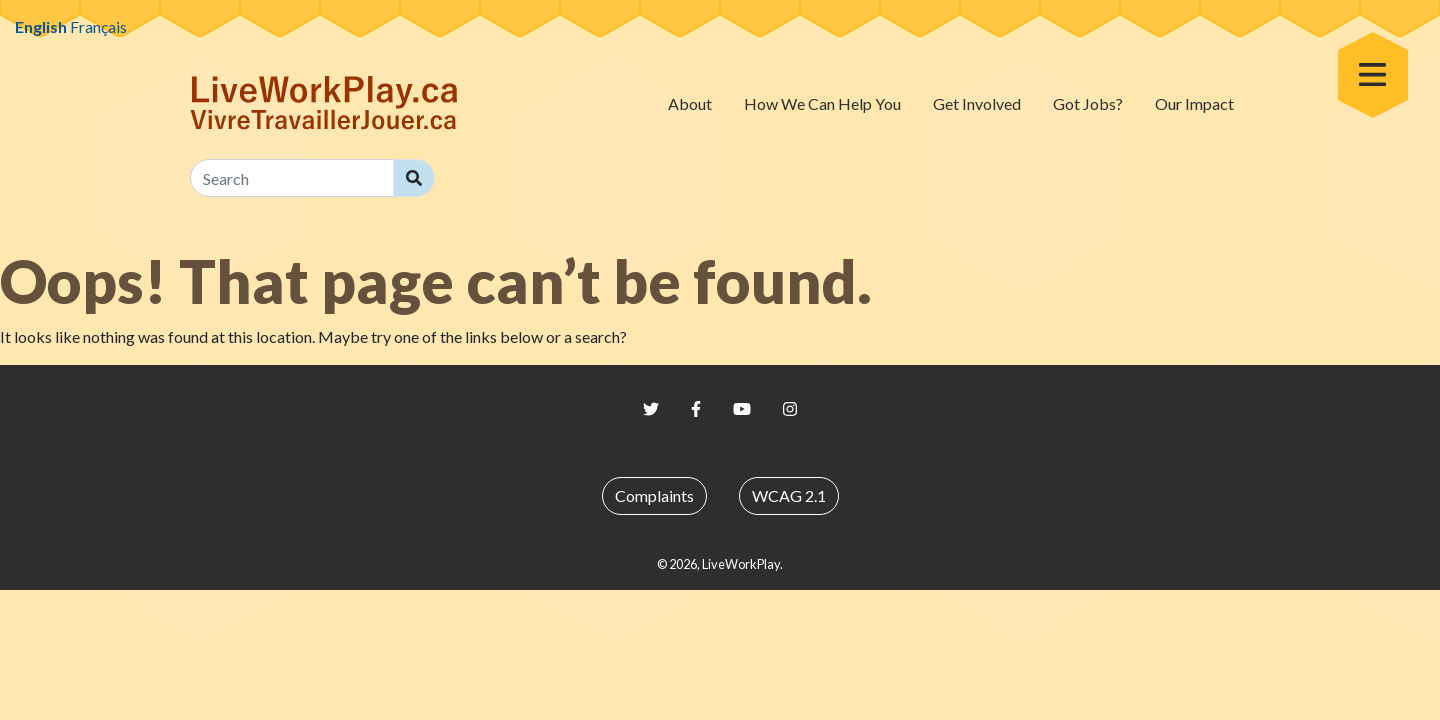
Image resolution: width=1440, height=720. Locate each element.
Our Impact (1194, 103)
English (41, 26)
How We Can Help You (822, 103)
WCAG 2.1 (789, 495)
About (690, 103)
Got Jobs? (1088, 103)
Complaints (654, 495)
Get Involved (977, 103)
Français (98, 26)
